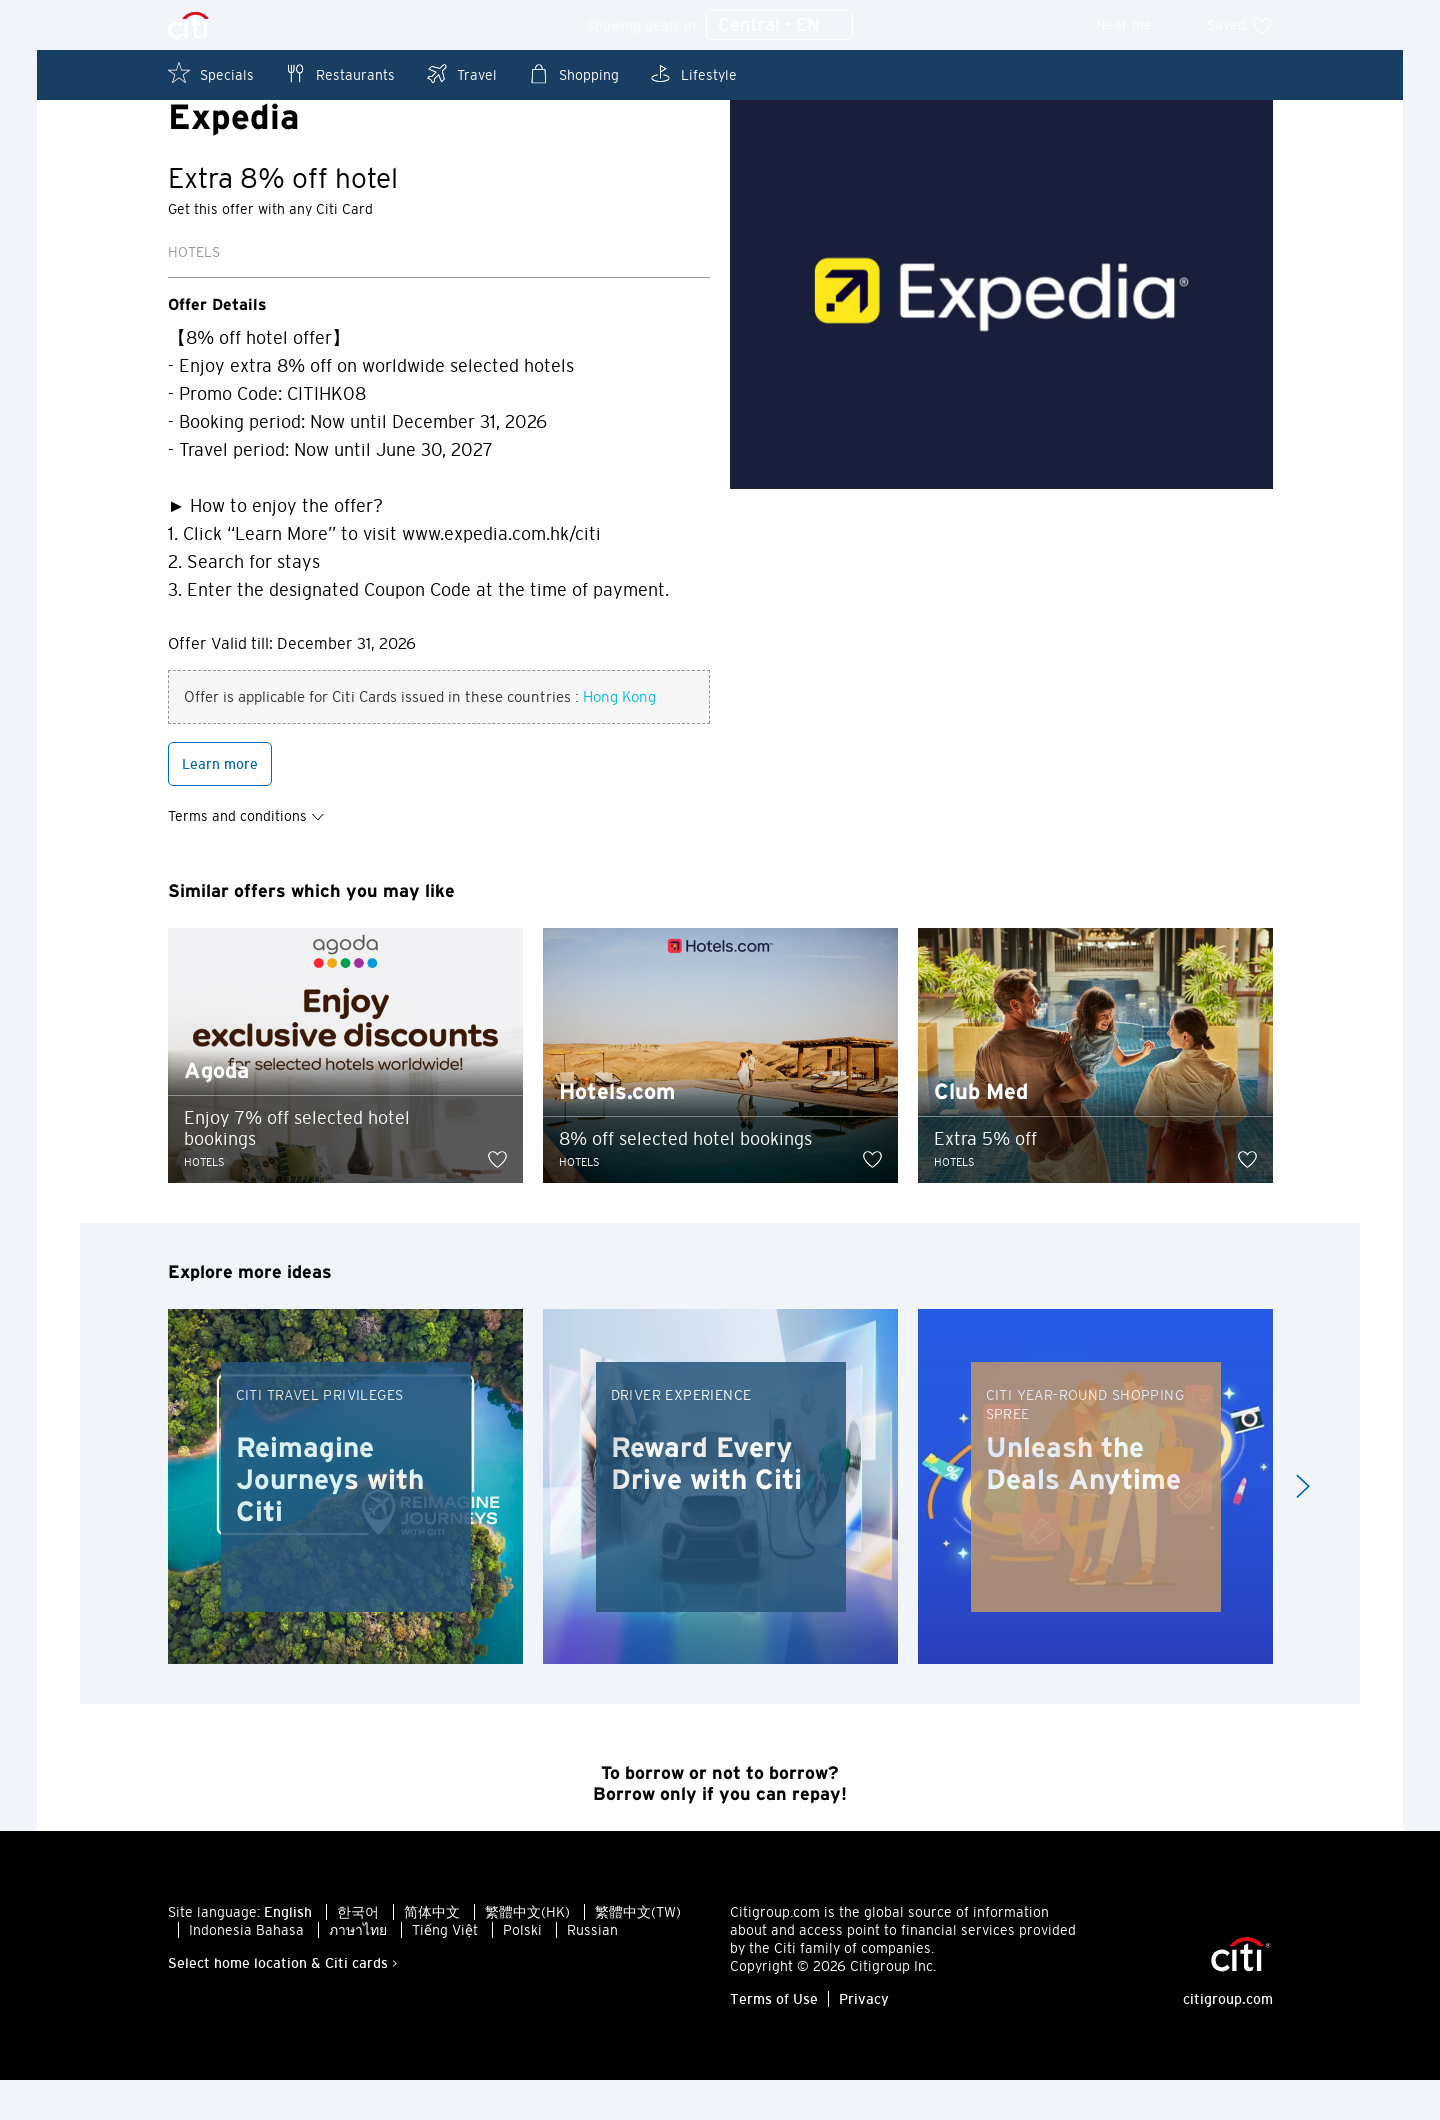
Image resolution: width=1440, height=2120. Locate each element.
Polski (522, 1970)
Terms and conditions (246, 856)
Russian (592, 1970)
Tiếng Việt (445, 1970)
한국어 (358, 1952)
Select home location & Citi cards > (283, 2003)
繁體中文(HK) (527, 1952)
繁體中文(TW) (638, 1952)
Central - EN (779, 26)
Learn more (220, 804)
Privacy (864, 2039)
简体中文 (432, 1952)
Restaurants (339, 73)
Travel (461, 73)
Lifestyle (693, 73)
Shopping (573, 73)
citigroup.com (1228, 2039)
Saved (1240, 25)
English (288, 1952)
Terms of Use (774, 2039)
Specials (211, 73)
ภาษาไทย (358, 1970)
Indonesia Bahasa (246, 1970)
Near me (1137, 25)
